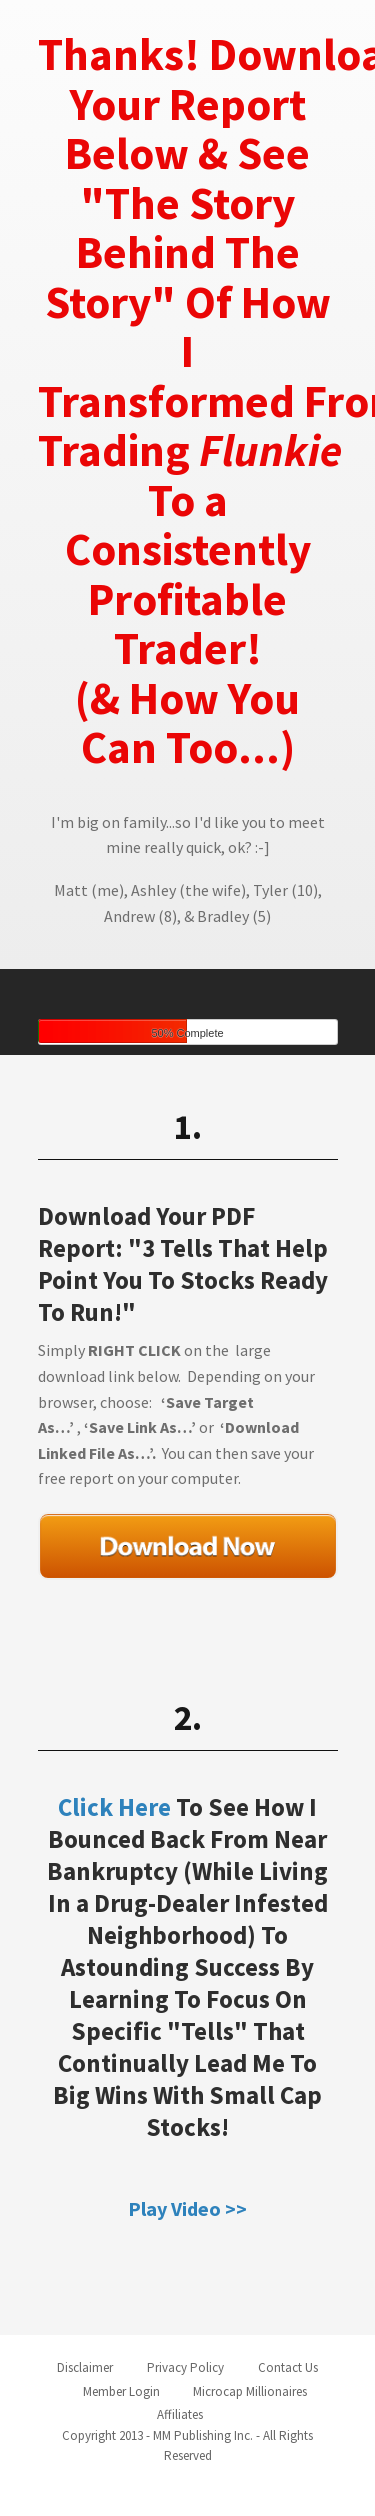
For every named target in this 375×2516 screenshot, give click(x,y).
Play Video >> (187, 2208)
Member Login (121, 2391)
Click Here (114, 1807)
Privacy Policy (185, 2367)
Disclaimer (85, 2367)
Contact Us (288, 2367)
